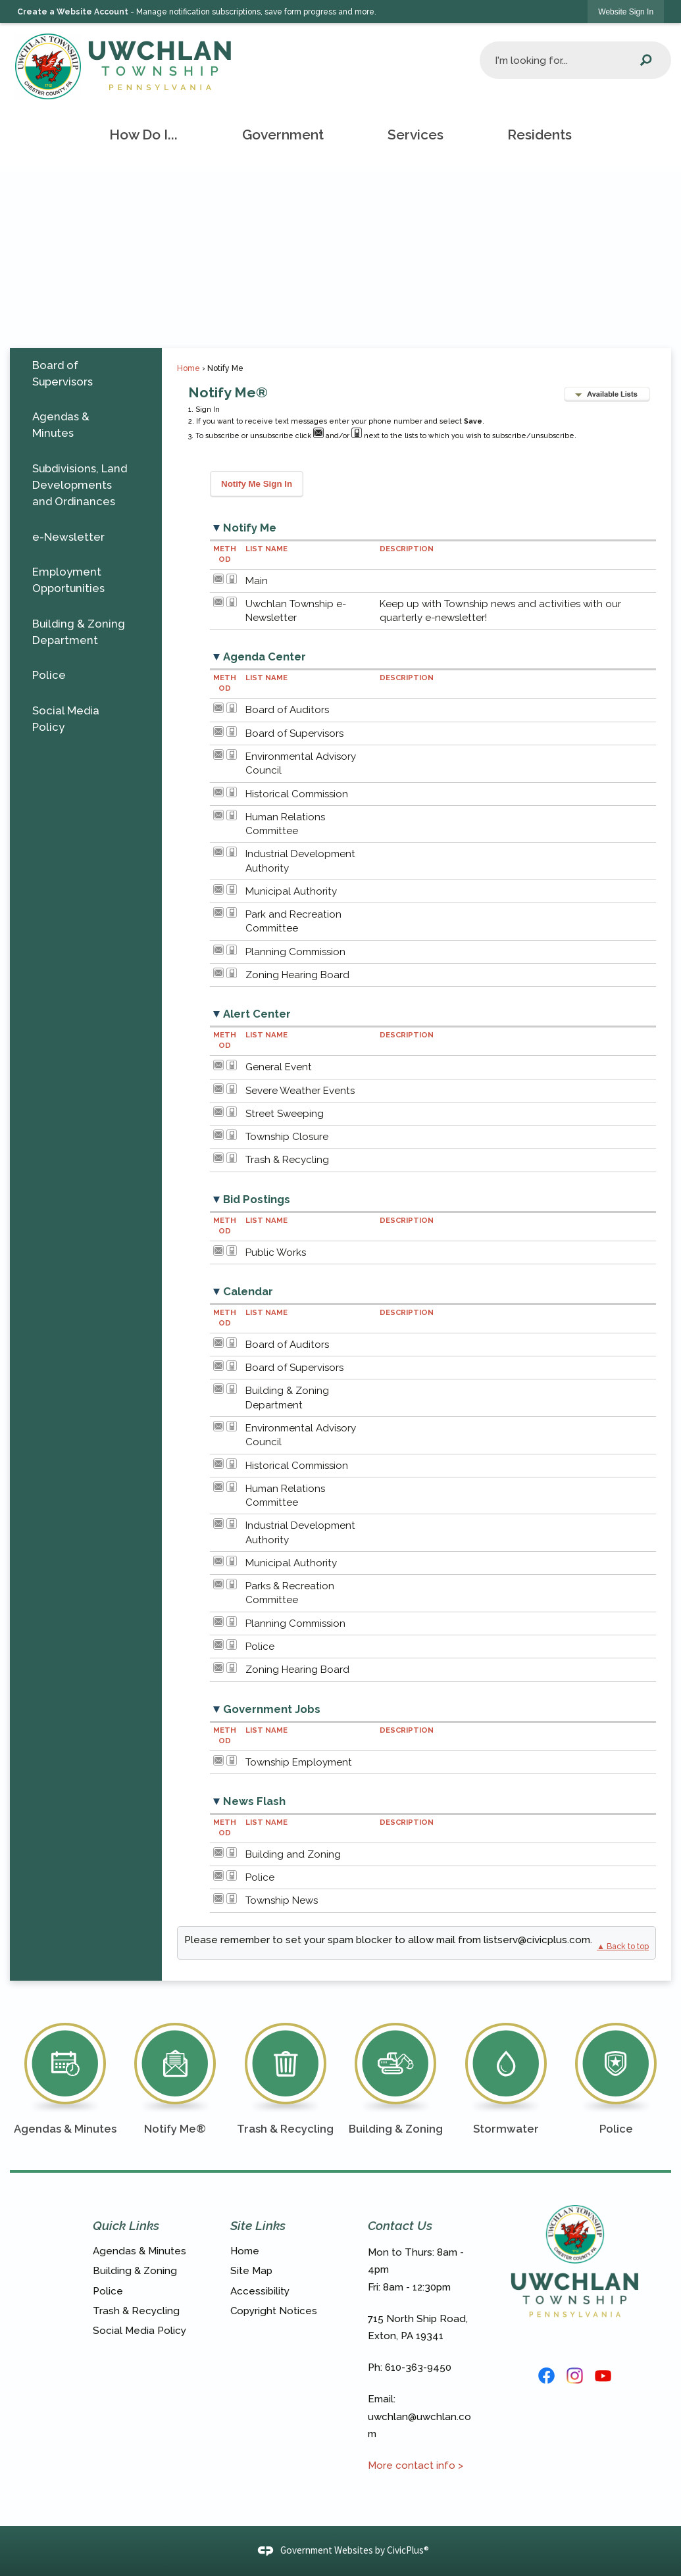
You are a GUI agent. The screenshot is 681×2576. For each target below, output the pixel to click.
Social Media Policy (65, 718)
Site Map (251, 2271)
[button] (646, 60)
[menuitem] (144, 135)
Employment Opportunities (68, 580)
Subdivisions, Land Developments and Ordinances (79, 485)
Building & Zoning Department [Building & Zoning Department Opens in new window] (78, 632)
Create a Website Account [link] (72, 11)
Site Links (258, 2225)
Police (49, 674)
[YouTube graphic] (603, 2375)
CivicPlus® (408, 2550)
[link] (626, 11)
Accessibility (260, 2291)
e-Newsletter (68, 536)
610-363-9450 (418, 2367)
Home (188, 368)
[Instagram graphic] (575, 2375)
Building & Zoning (135, 2271)
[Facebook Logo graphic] (546, 2375)
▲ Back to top (623, 1946)
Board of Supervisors (62, 373)
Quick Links (126, 2225)
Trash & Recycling (136, 2311)
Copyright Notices (273, 2311)
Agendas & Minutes (60, 424)
